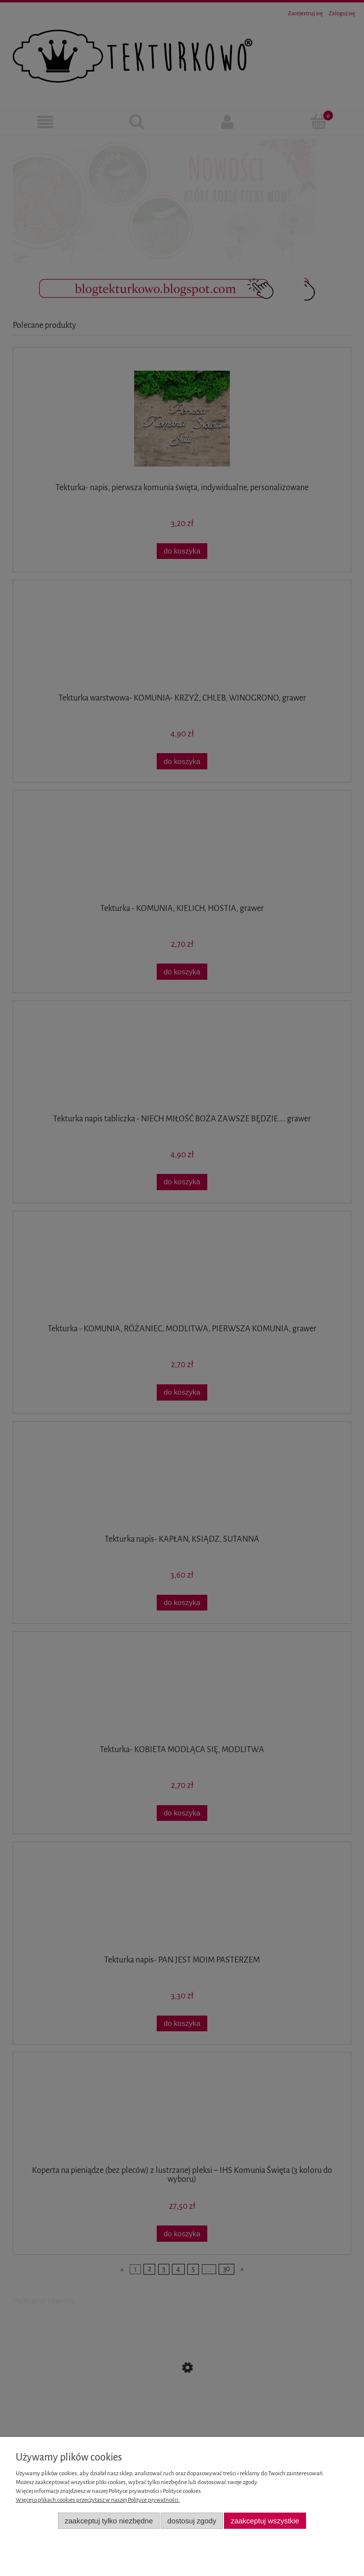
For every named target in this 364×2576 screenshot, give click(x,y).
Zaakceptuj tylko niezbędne (109, 2521)
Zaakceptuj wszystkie (265, 2521)
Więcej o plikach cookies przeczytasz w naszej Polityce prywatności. (98, 2500)
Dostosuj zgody (192, 2521)
